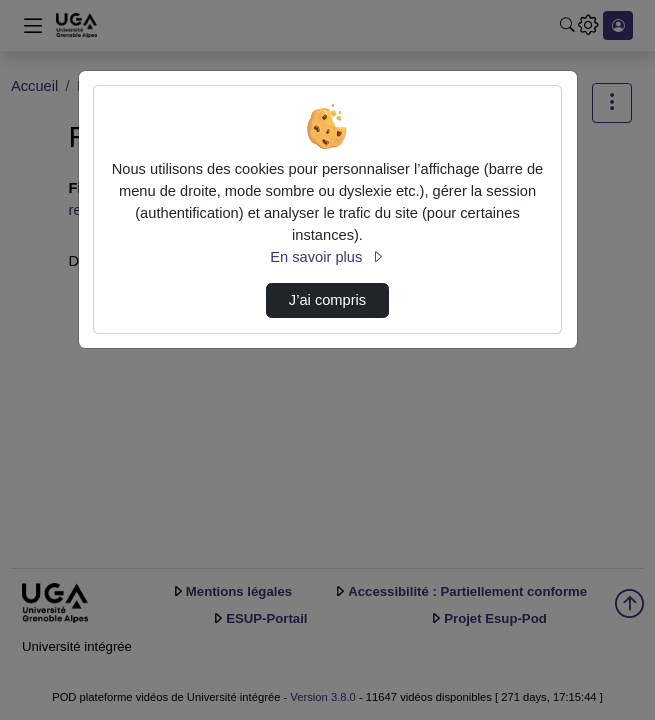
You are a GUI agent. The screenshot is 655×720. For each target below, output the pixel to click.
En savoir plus (327, 257)
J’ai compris (327, 300)
